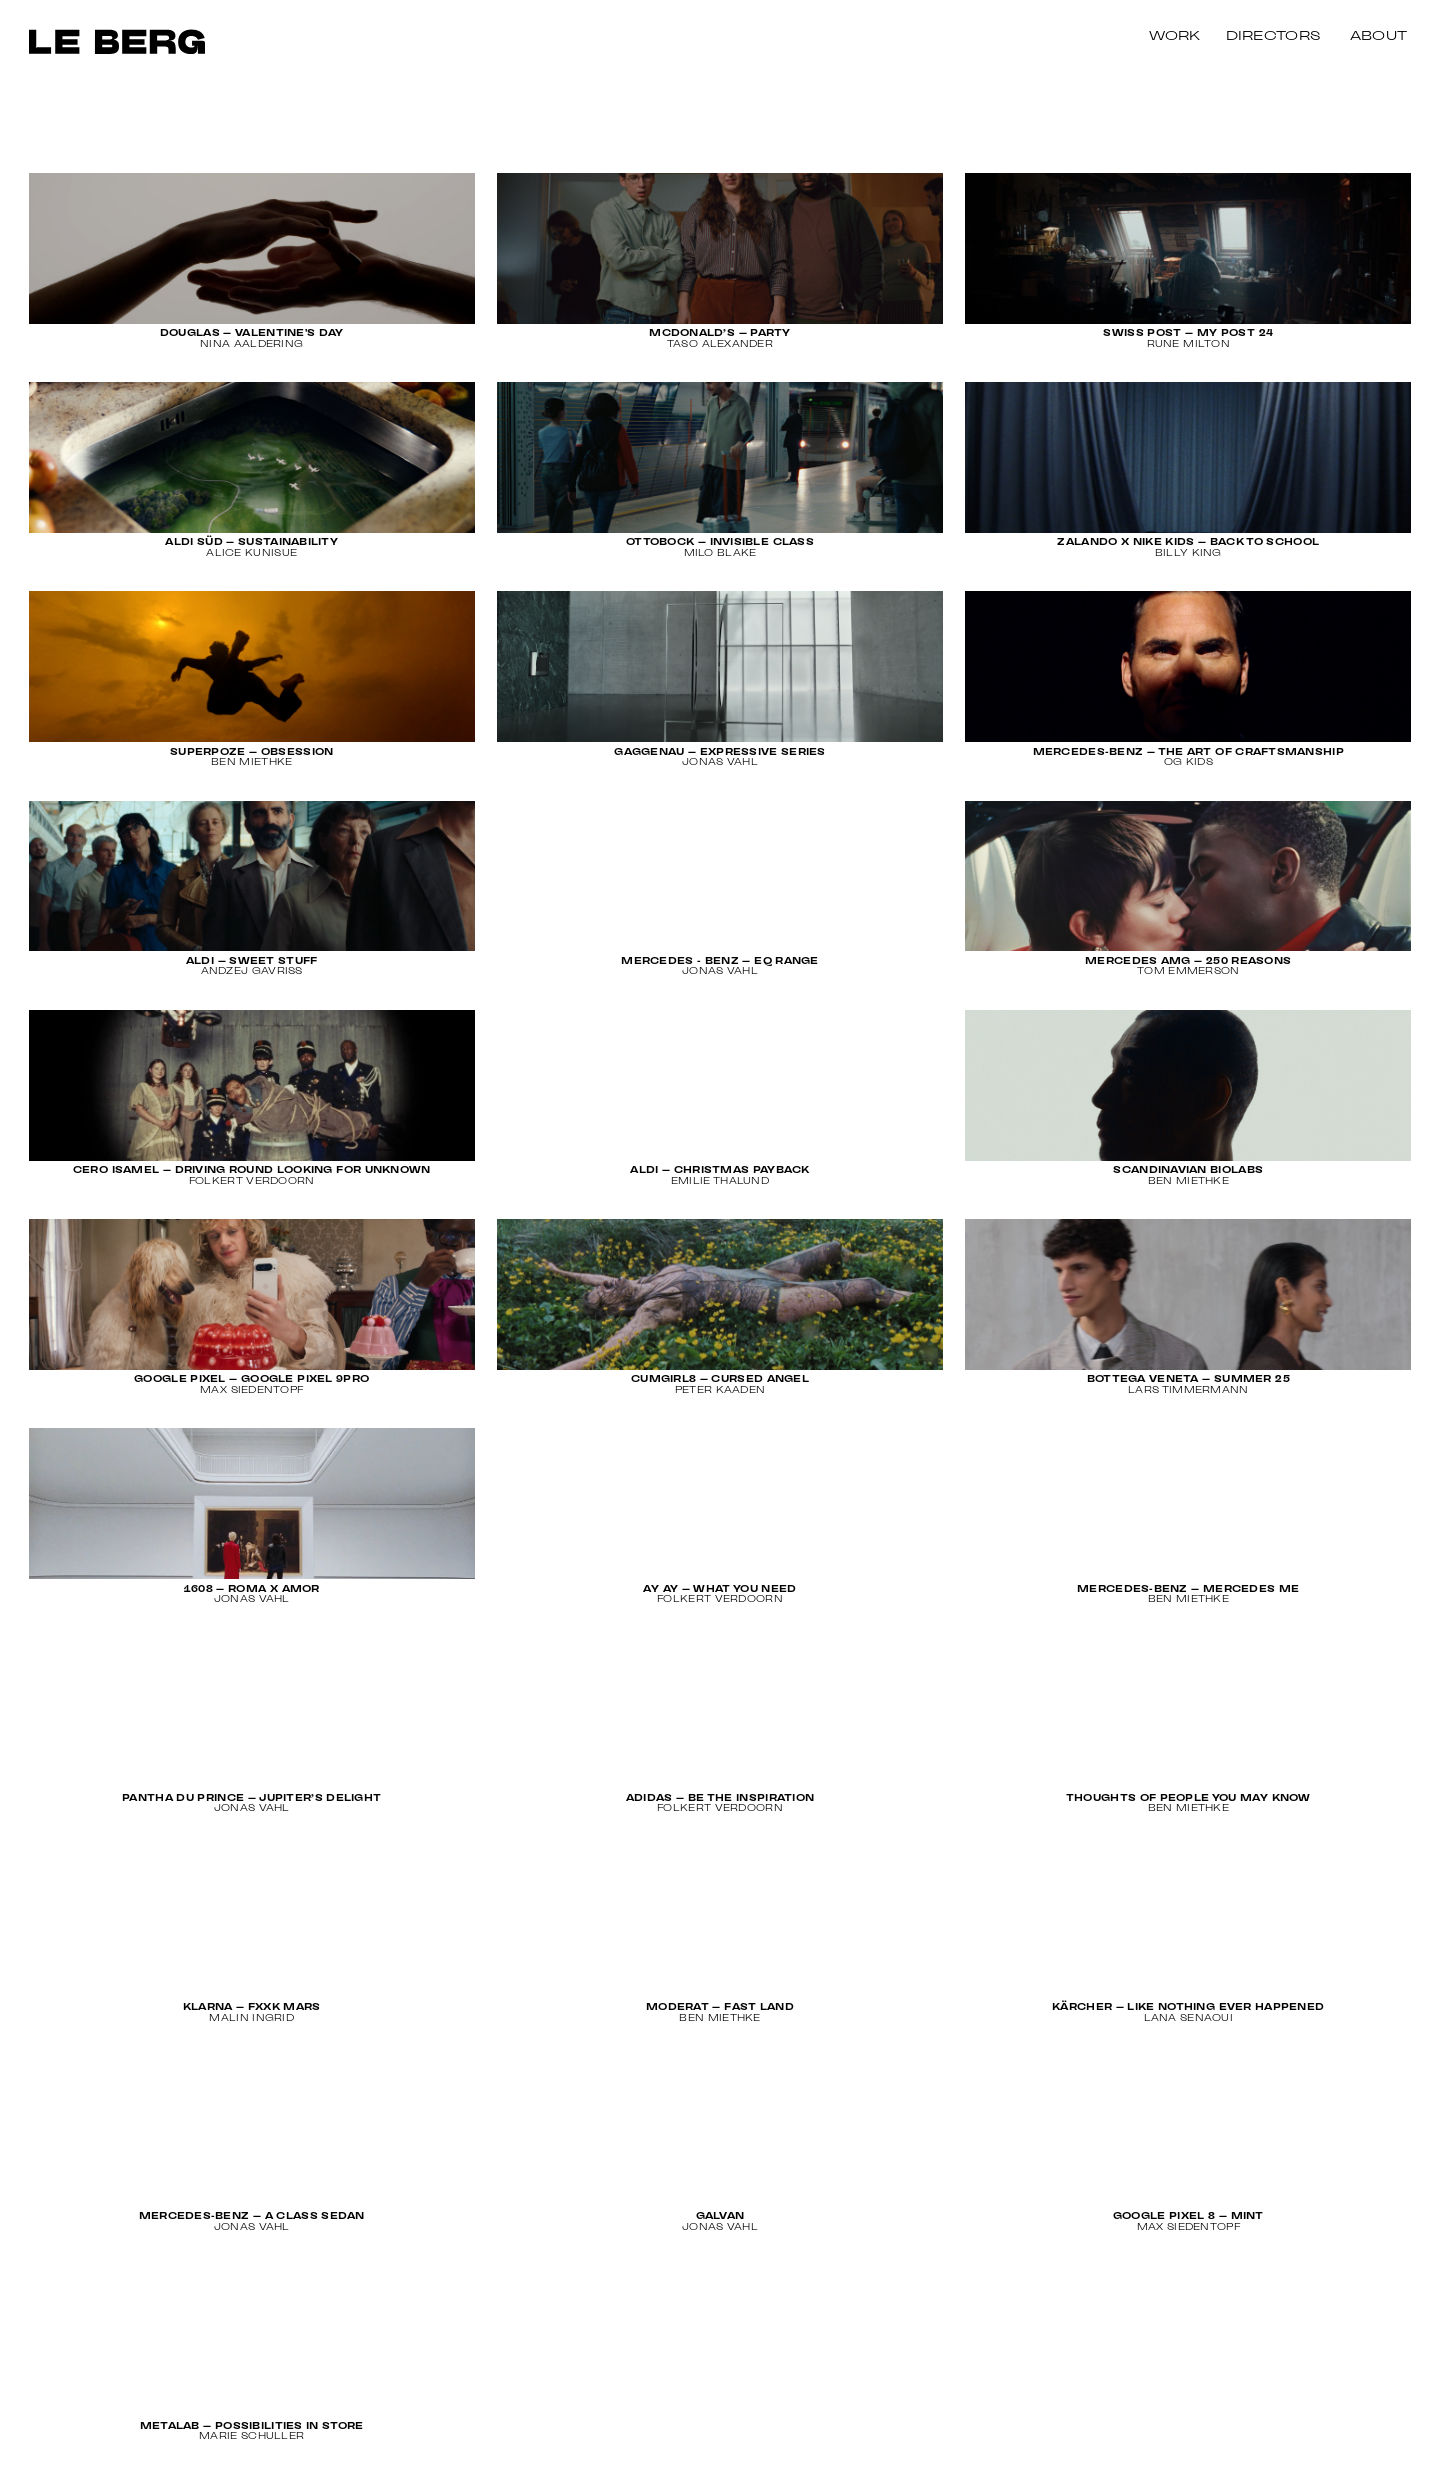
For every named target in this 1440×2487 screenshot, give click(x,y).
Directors (1273, 36)
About (1379, 36)
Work (1175, 36)
